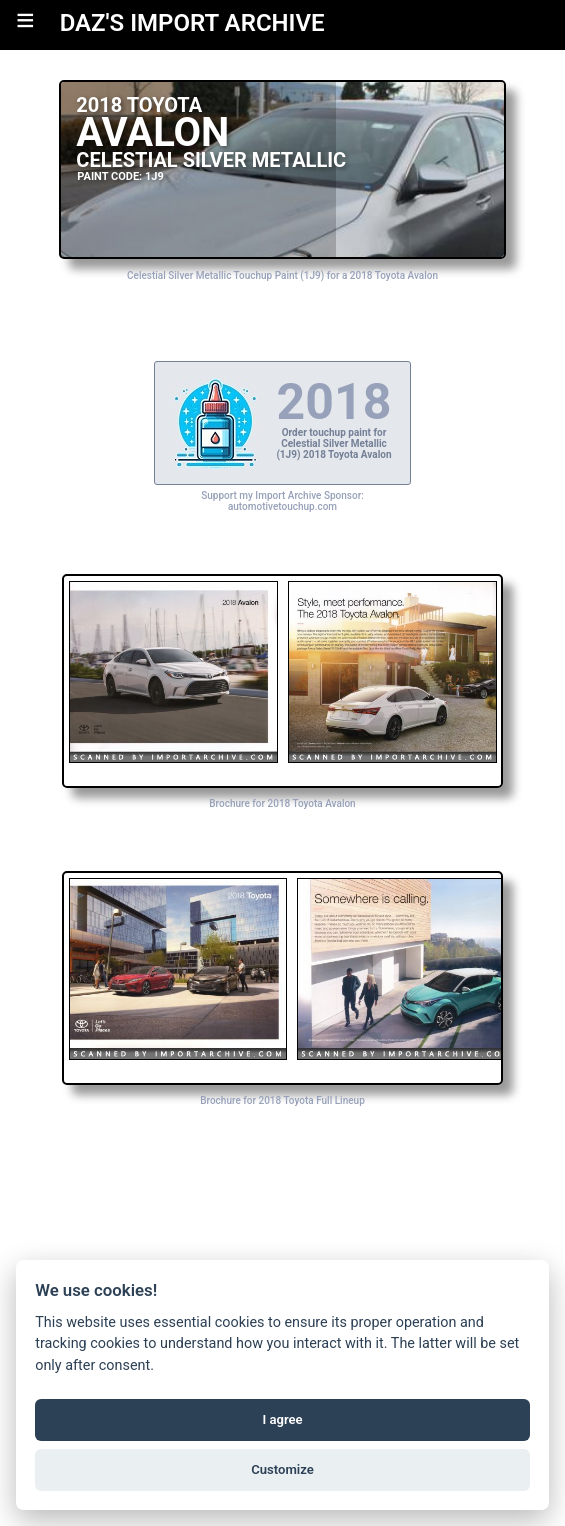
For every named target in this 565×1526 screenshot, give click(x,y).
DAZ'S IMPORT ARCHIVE (192, 23)
